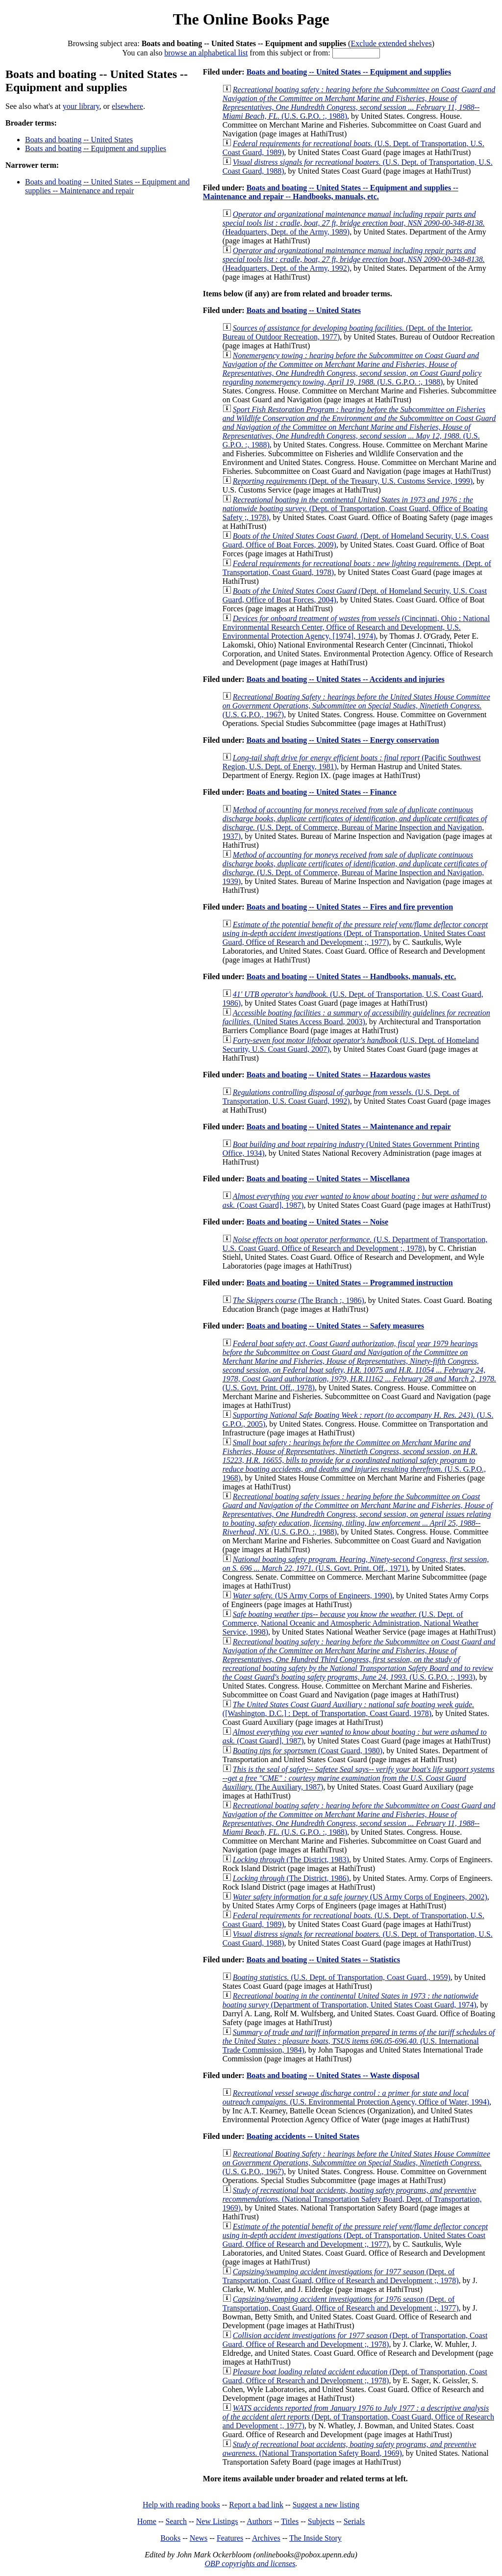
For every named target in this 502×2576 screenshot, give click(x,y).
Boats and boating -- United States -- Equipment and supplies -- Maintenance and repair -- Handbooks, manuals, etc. (330, 192)
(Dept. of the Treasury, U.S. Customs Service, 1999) (353, 481)
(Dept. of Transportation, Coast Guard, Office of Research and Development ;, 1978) (341, 2276)
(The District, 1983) (291, 1859)
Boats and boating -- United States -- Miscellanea (328, 1178)
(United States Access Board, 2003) (356, 1017)
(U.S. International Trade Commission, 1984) (359, 2041)
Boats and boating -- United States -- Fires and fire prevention (350, 907)
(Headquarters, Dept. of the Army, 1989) (354, 223)
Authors (259, 2521)
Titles (290, 2521)
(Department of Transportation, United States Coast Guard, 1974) (350, 2000)
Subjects (321, 2521)
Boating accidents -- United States (303, 2136)
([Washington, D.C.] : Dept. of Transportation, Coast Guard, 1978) (348, 1708)
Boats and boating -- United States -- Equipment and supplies (349, 72)
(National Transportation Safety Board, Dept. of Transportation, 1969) (352, 2199)
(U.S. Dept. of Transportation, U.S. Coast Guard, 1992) (341, 1096)
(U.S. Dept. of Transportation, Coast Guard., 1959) (342, 1977)
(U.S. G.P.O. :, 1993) (359, 1659)
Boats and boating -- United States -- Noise (317, 1222)
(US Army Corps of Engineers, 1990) (312, 1595)
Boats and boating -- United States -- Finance (322, 792)
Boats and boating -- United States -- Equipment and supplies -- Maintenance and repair (107, 186)
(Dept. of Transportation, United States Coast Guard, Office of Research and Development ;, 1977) (355, 933)
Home (146, 2521)
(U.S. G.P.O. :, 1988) (359, 102)
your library (81, 106)
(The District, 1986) (291, 1878)
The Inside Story (315, 2538)
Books (170, 2538)
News (198, 2538)
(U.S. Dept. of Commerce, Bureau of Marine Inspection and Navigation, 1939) (355, 868)
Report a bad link (256, 2504)
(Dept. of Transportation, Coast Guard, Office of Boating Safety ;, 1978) (355, 508)
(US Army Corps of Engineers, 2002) (360, 1897)
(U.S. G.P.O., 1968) (354, 1460)
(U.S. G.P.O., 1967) (356, 706)
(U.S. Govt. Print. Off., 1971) (356, 1563)
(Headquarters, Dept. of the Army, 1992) (354, 259)
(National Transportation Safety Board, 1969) (350, 2448)
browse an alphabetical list (206, 53)
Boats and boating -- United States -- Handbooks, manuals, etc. (351, 976)
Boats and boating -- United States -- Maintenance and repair (349, 1126)
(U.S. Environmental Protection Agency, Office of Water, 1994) (356, 2097)
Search (176, 2521)
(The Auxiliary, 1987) (359, 1778)
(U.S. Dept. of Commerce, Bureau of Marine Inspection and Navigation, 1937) (355, 823)
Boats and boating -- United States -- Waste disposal (333, 2075)
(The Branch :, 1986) (298, 1300)
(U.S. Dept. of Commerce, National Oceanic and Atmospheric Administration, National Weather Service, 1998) (350, 1623)
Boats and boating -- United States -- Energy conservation (343, 740)
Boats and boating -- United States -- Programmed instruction (350, 1282)
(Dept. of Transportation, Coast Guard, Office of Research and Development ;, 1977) (341, 2303)
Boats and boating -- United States (79, 139)
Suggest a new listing (326, 2504)
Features (230, 2538)
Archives (266, 2538)
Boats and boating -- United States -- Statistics (323, 1959)
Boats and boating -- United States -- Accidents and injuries (346, 679)
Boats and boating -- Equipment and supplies (95, 148)
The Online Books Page (251, 19)
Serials (354, 2521)
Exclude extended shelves (391, 43)
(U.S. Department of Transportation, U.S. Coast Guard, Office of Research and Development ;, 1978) (355, 1243)
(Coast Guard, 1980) (307, 1750)
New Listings (217, 2521)
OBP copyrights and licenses (249, 2563)
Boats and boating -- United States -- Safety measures (335, 1326)
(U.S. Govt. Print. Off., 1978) (359, 1365)
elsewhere (127, 106)
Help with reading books (181, 2504)
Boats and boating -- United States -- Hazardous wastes (338, 1074)
